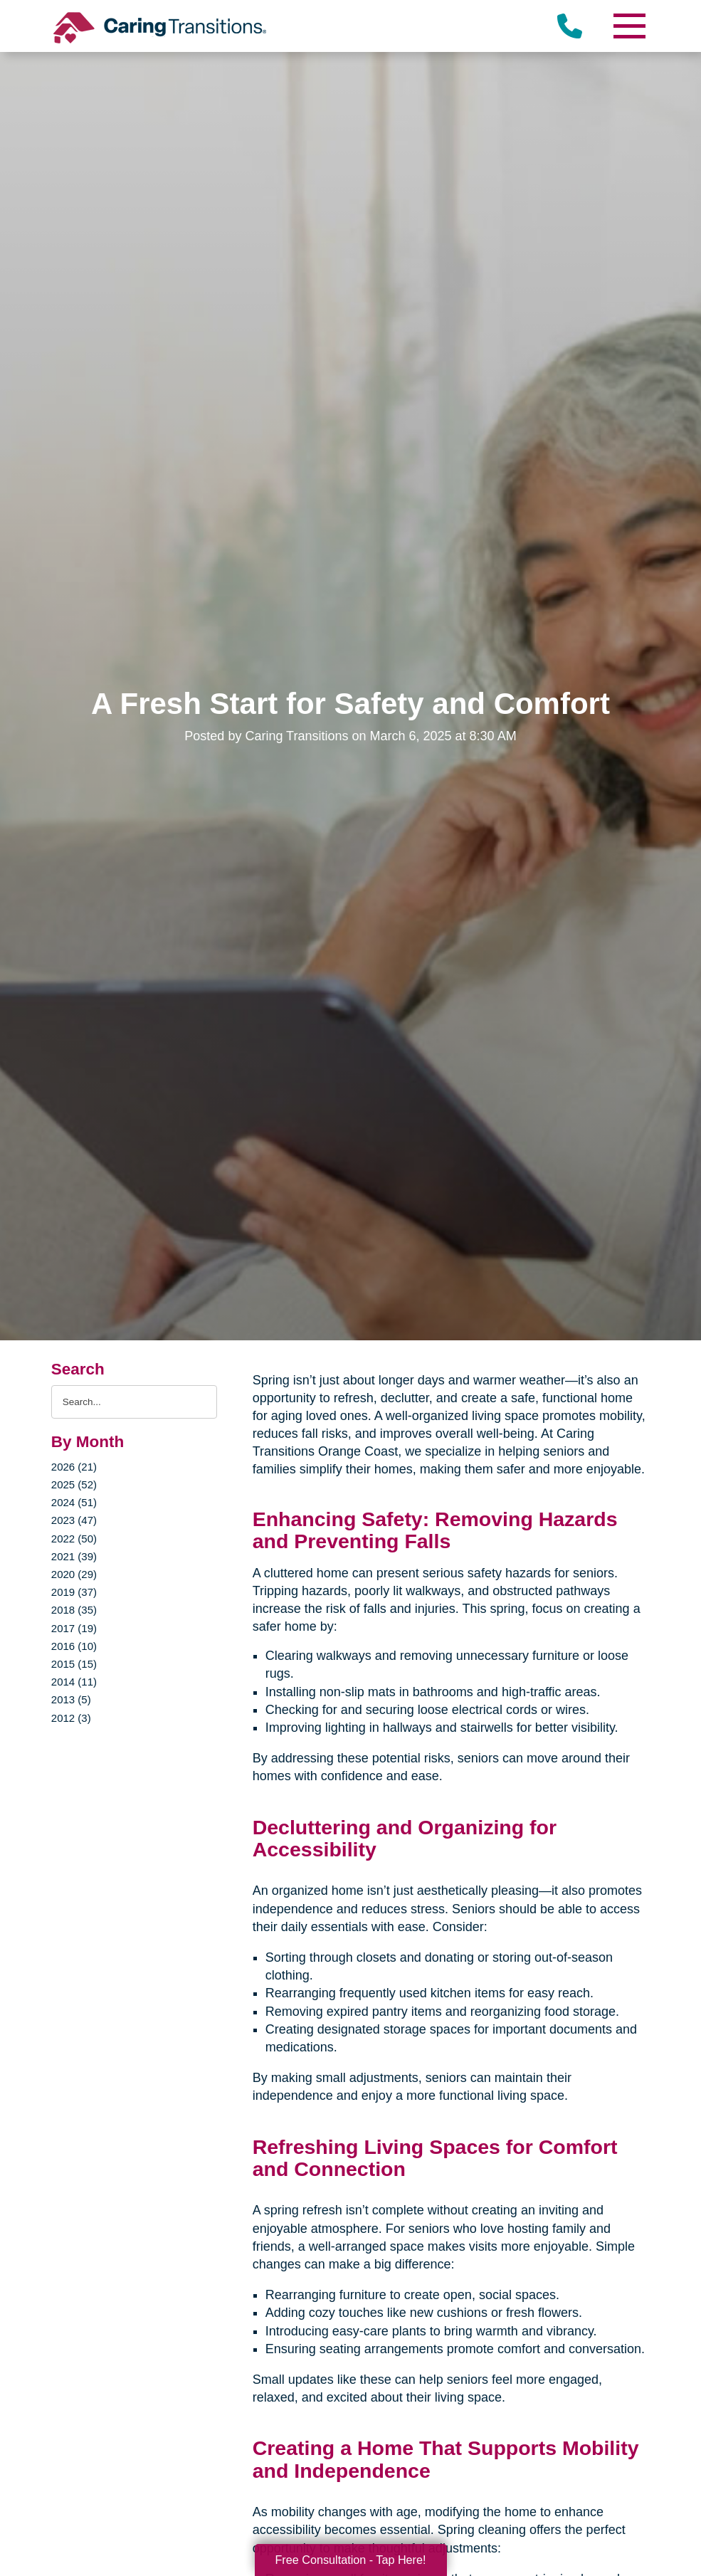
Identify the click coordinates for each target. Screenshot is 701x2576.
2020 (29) (74, 1574)
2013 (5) (71, 1699)
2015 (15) (74, 1664)
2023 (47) (74, 1520)
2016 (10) (74, 1646)
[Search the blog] (134, 1402)
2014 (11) (74, 1682)
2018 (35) (74, 1610)
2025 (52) (74, 1484)
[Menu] (628, 26)
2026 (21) (74, 1467)
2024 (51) (74, 1502)
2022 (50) (74, 1539)
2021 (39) (74, 1556)
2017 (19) (74, 1628)
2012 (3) (71, 1718)
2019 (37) (74, 1592)
